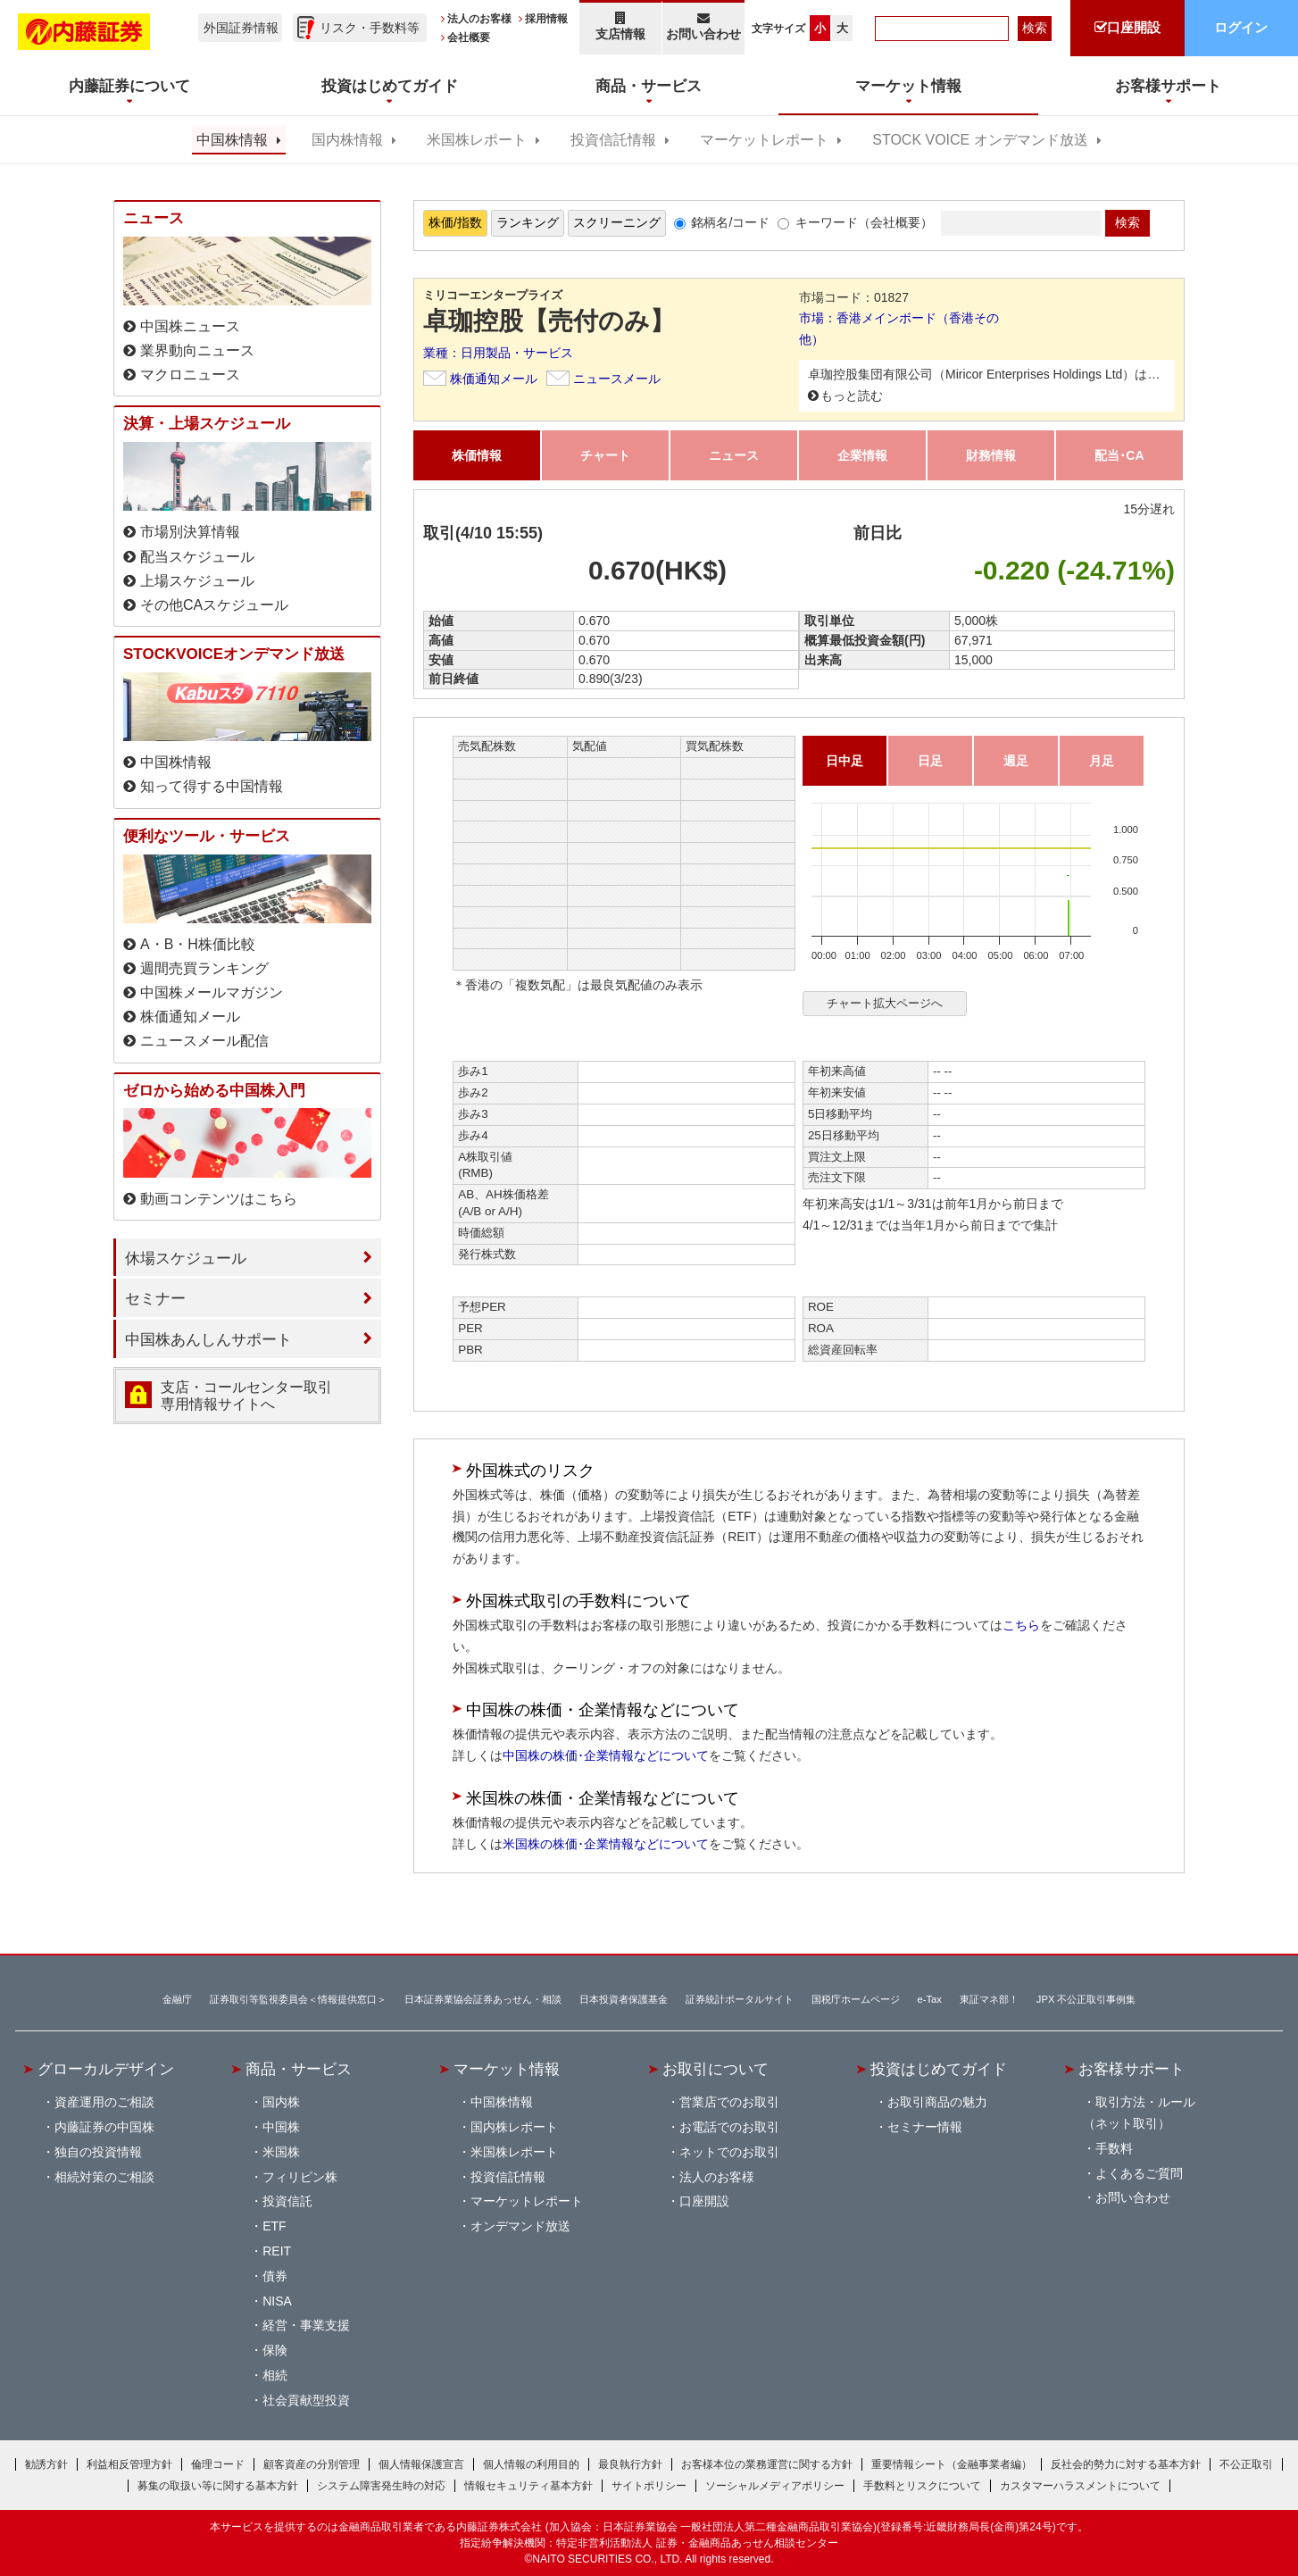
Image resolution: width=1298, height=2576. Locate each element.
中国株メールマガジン (211, 992)
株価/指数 (455, 222)
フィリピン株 (299, 2177)
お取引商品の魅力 (937, 2102)
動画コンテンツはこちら (218, 1198)
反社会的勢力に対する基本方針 (1126, 2464)
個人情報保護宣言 (421, 2464)
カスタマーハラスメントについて (1080, 2486)
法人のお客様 (479, 19)
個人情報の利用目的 (531, 2464)
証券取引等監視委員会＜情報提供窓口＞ (298, 1999)
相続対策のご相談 (104, 2177)
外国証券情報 (241, 28)
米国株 (281, 2152)
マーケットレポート (764, 139)
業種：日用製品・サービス (498, 353)
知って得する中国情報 (211, 786)
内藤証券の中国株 (104, 2127)
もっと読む (851, 395)
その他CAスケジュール (214, 605)
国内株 (281, 2102)
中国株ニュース (190, 326)
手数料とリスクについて (922, 2486)
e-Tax (930, 1999)
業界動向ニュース (197, 350)
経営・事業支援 (306, 2325)
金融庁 (177, 1999)
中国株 (281, 2127)
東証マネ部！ (989, 1999)
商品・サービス (298, 2069)
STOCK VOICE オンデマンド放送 (979, 139)
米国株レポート (477, 139)
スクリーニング (617, 222)
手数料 (1114, 2148)
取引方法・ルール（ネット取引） (1139, 2112)
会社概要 (468, 37)
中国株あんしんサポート (208, 1339)
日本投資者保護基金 (623, 1999)
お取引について (715, 2069)
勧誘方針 (46, 2464)
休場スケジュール (185, 1258)
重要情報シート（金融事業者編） (951, 2464)
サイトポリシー (649, 2486)
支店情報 (620, 26)
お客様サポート (1131, 2069)
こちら (1021, 1625)
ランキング (527, 222)
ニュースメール (617, 378)
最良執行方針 (630, 2464)
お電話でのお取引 (729, 2127)
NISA (277, 2301)
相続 (274, 2375)
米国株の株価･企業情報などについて (606, 1844)
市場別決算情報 (190, 531)
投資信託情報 (613, 139)
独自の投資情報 (98, 2152)
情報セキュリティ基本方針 (528, 2486)
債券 (274, 2276)
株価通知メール (493, 378)
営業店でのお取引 (729, 2102)
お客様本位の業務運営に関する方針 (767, 2464)
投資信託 (287, 2201)
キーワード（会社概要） (864, 222)
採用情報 (546, 19)
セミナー (155, 1298)
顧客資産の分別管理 (311, 2464)
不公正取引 (1246, 2464)
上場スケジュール (197, 580)
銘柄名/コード (730, 222)
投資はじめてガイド (938, 2069)
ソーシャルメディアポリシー (775, 2486)
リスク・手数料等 (370, 28)
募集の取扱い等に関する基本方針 (217, 2486)
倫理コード (218, 2464)
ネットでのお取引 (729, 2152)
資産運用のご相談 (104, 2102)
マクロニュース (190, 374)
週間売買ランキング (204, 968)
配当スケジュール (197, 556)
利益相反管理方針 (129, 2464)
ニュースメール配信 (204, 1040)
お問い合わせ (703, 26)
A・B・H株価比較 (197, 944)
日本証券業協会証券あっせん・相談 (483, 1999)
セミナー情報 (924, 2127)
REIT (276, 2251)
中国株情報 (232, 139)
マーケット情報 (506, 2069)
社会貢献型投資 (306, 2400)
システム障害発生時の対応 (381, 2486)
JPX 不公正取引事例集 (1086, 1999)
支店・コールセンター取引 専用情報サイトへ (246, 1396)
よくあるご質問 (1139, 2173)
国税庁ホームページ (855, 1999)
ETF (274, 2226)
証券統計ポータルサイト (740, 1999)
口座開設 (704, 2201)
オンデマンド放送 (520, 2226)
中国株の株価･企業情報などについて (606, 1755)
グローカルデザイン (105, 2069)
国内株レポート (514, 2127)
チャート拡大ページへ (885, 1003)
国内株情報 (347, 139)
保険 (274, 2350)
